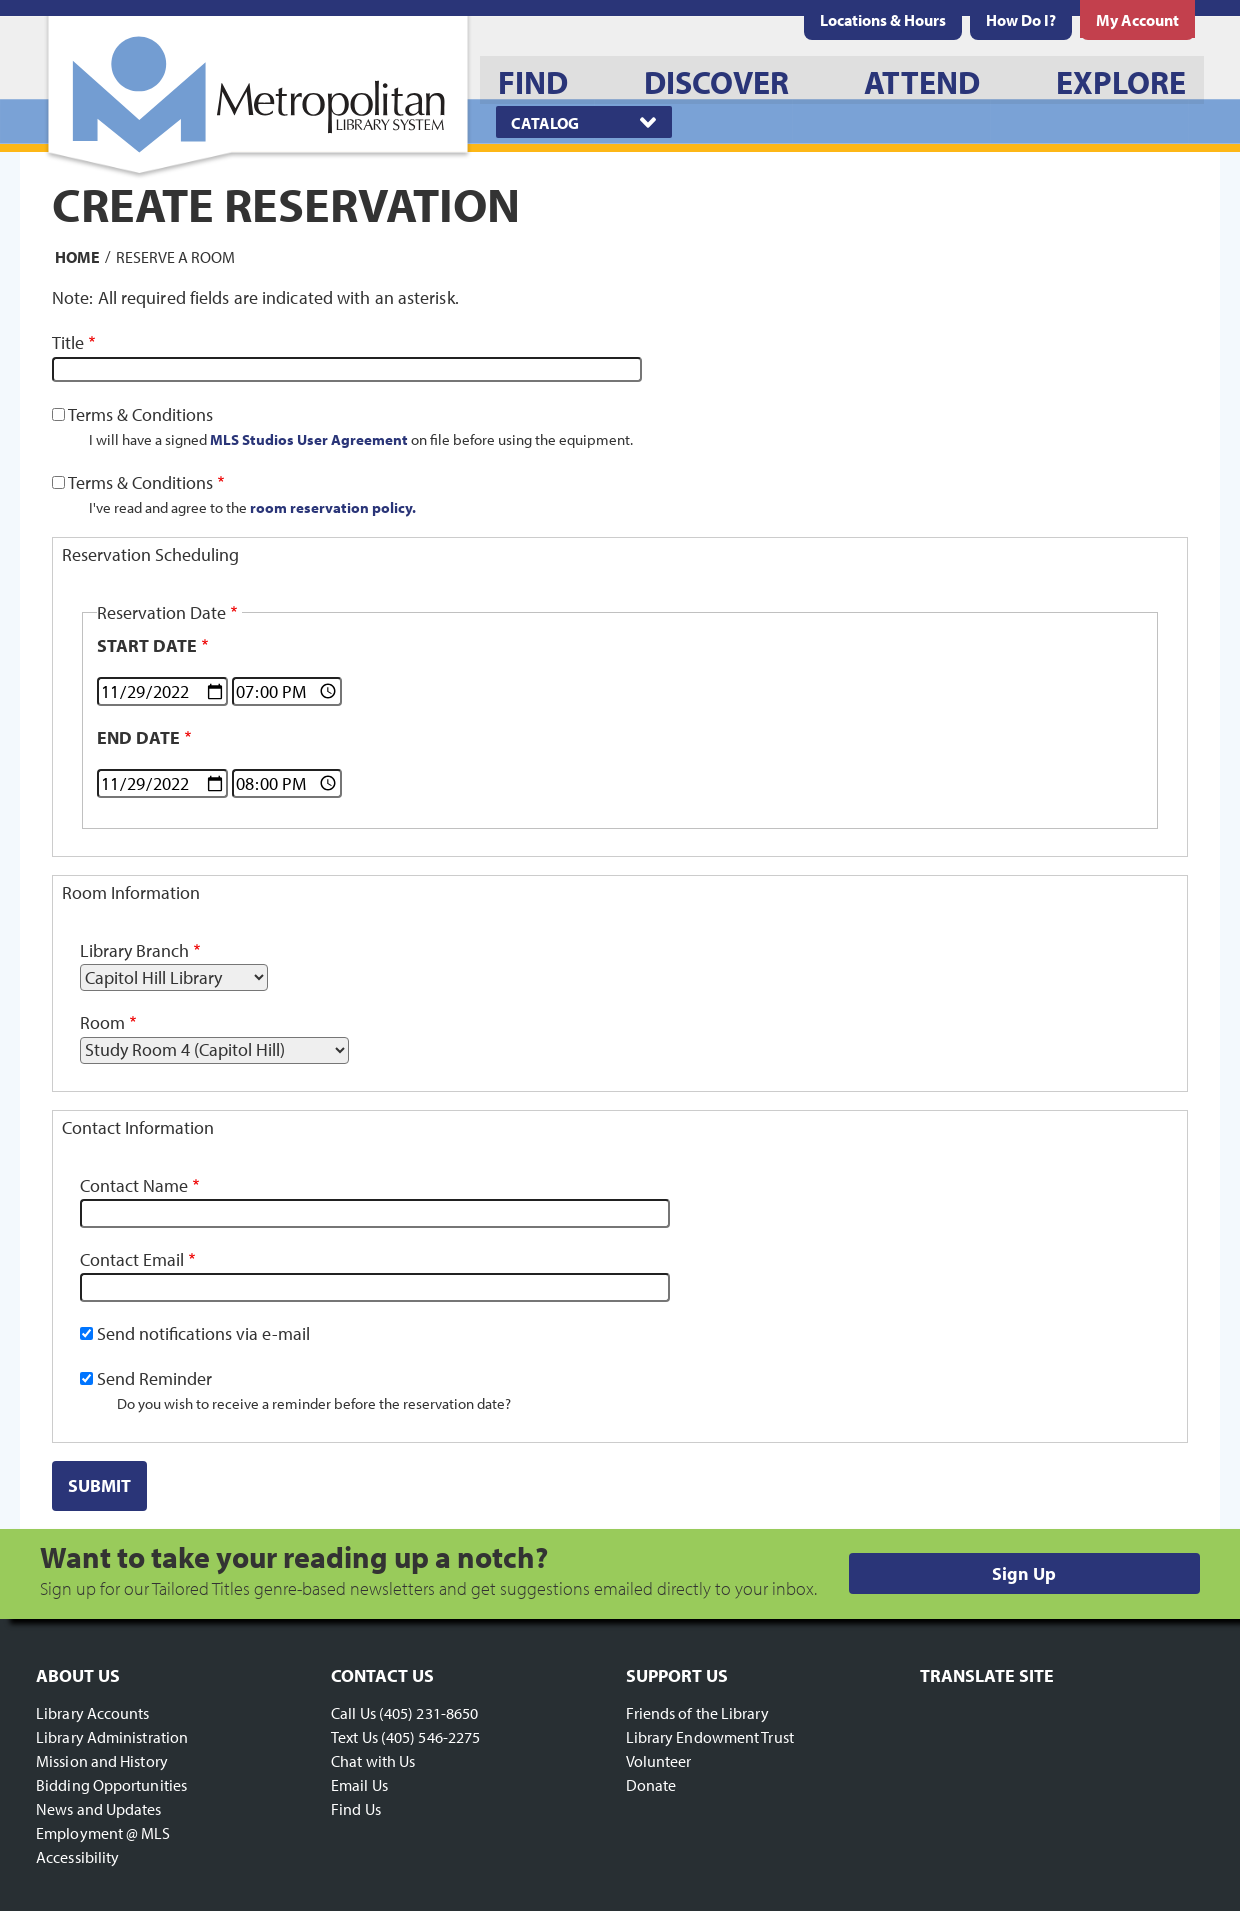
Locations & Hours (883, 20)
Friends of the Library (697, 1713)
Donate (651, 1785)
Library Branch (134, 950)
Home (77, 256)
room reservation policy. (333, 507)
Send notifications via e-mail (203, 1333)
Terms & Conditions (140, 414)
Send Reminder (154, 1378)
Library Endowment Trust (710, 1737)
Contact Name (134, 1185)
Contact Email (132, 1259)
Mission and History (102, 1761)
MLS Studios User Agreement (309, 439)
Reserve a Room (175, 256)
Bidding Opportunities (111, 1785)
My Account (1137, 20)
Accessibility (77, 1857)
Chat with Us (373, 1761)
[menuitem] (883, 20)
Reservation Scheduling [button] (150, 554)
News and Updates (99, 1809)
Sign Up (1024, 1573)
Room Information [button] (131, 892)
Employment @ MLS (103, 1833)
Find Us (356, 1809)
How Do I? (1021, 20)
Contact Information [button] (138, 1127)
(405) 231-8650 (428, 1713)
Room (102, 1022)
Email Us (359, 1785)
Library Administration (112, 1737)
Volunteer (659, 1761)
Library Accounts (93, 1713)
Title (68, 342)
